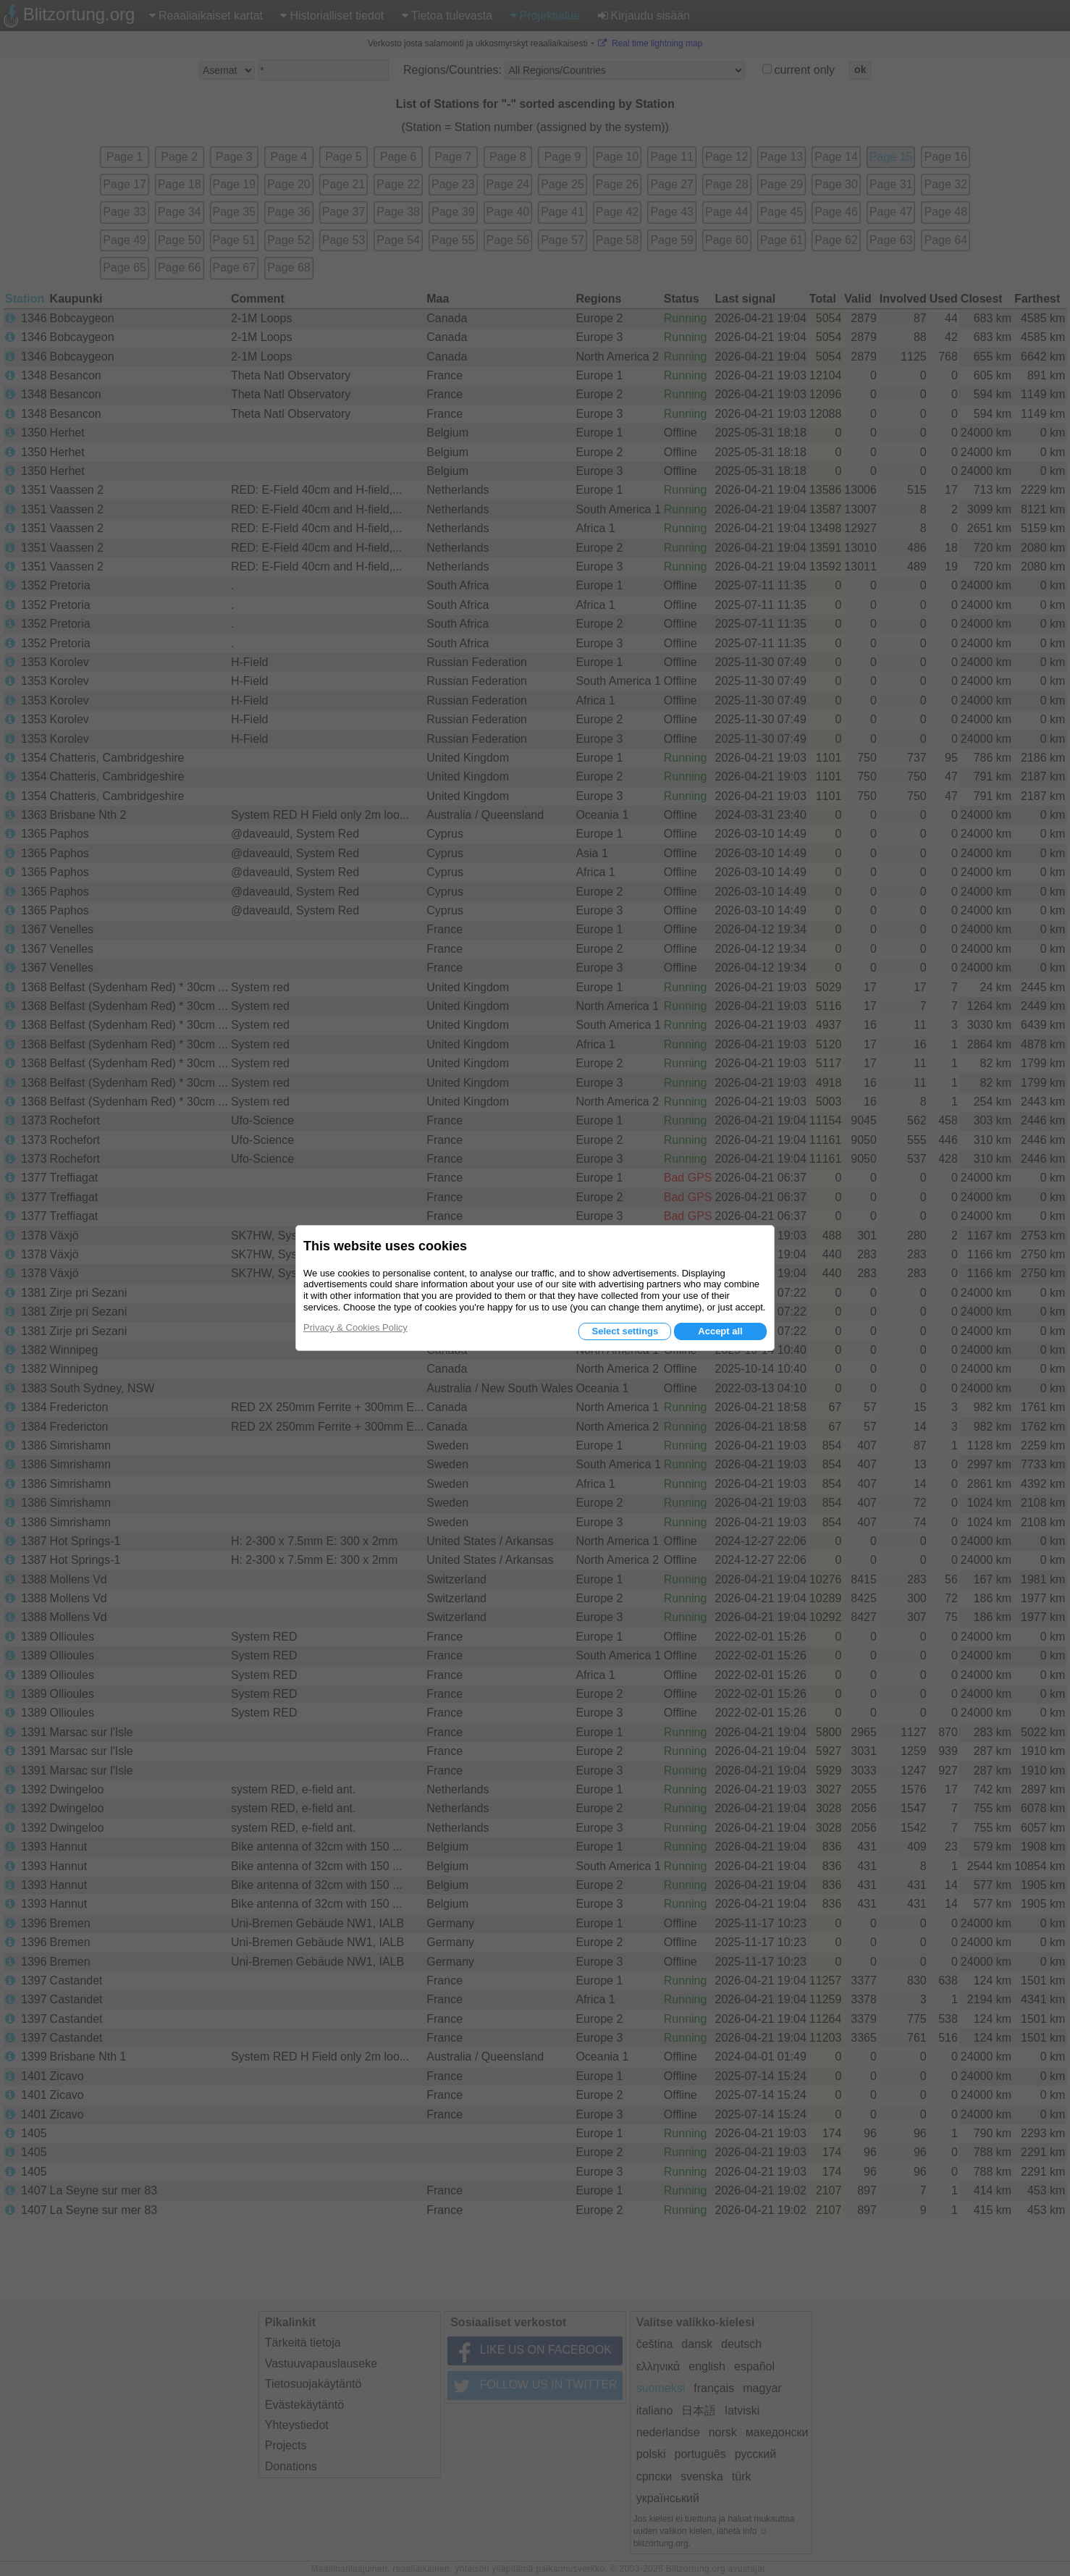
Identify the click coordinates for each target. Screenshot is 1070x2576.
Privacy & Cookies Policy (355, 1327)
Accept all (720, 1331)
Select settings (624, 1331)
